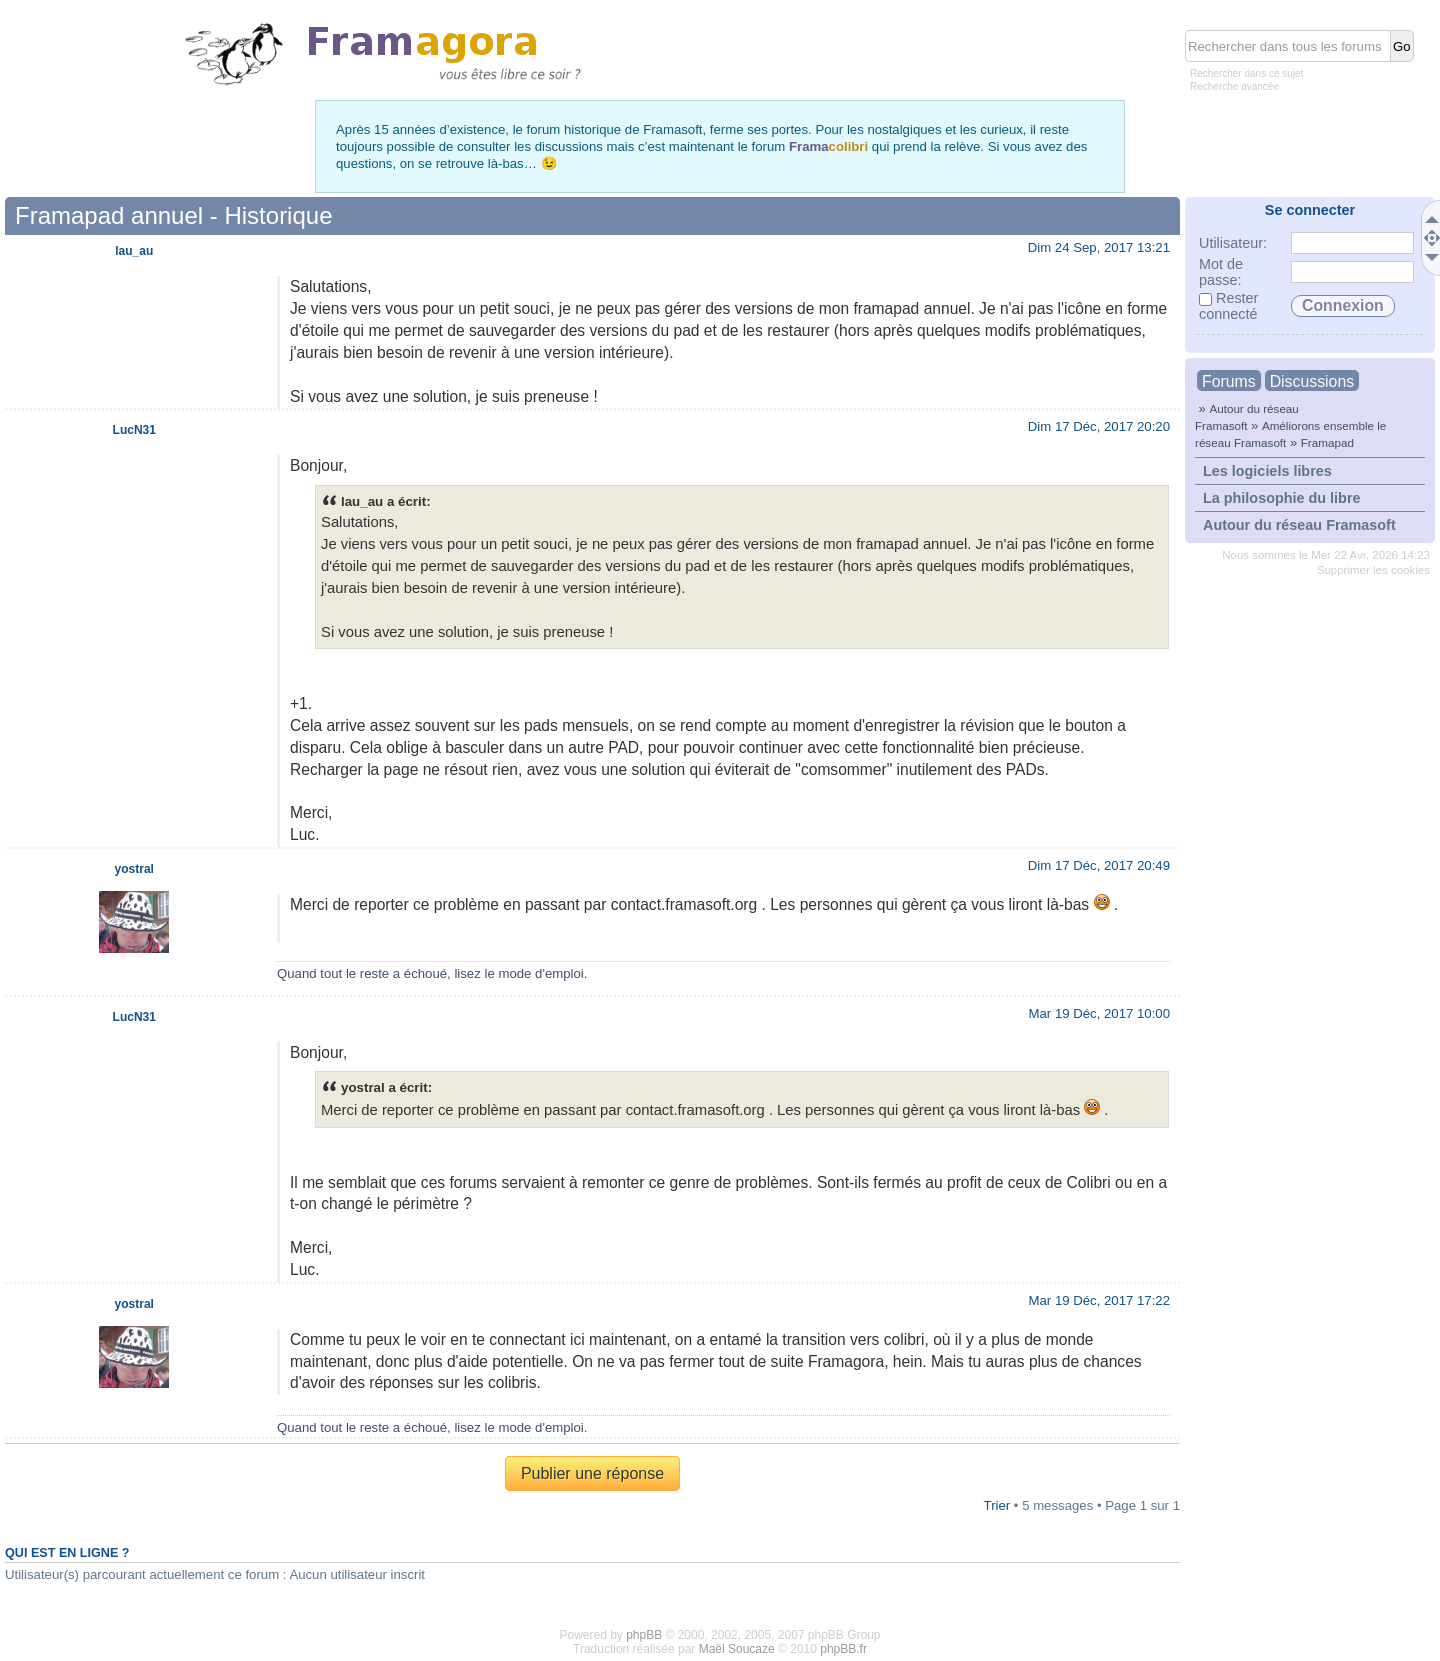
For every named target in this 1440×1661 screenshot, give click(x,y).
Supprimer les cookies (1373, 570)
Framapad (1327, 442)
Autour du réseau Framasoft (1299, 525)
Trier (997, 1505)
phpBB (644, 1635)
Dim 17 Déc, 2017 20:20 (1099, 426)
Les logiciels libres (1267, 471)
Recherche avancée (1234, 86)
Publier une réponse (592, 1473)
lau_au (134, 251)
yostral (134, 869)
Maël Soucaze (737, 1649)
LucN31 (134, 430)
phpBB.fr (843, 1649)
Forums (1229, 381)
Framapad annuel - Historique (174, 215)
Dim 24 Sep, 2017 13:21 (1099, 247)
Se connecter (1310, 210)
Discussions (1312, 381)
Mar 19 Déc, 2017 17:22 (1100, 1300)
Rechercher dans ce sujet (1246, 73)
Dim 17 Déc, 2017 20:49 (1099, 865)
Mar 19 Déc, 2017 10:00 (1100, 1013)
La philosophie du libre (1282, 498)
